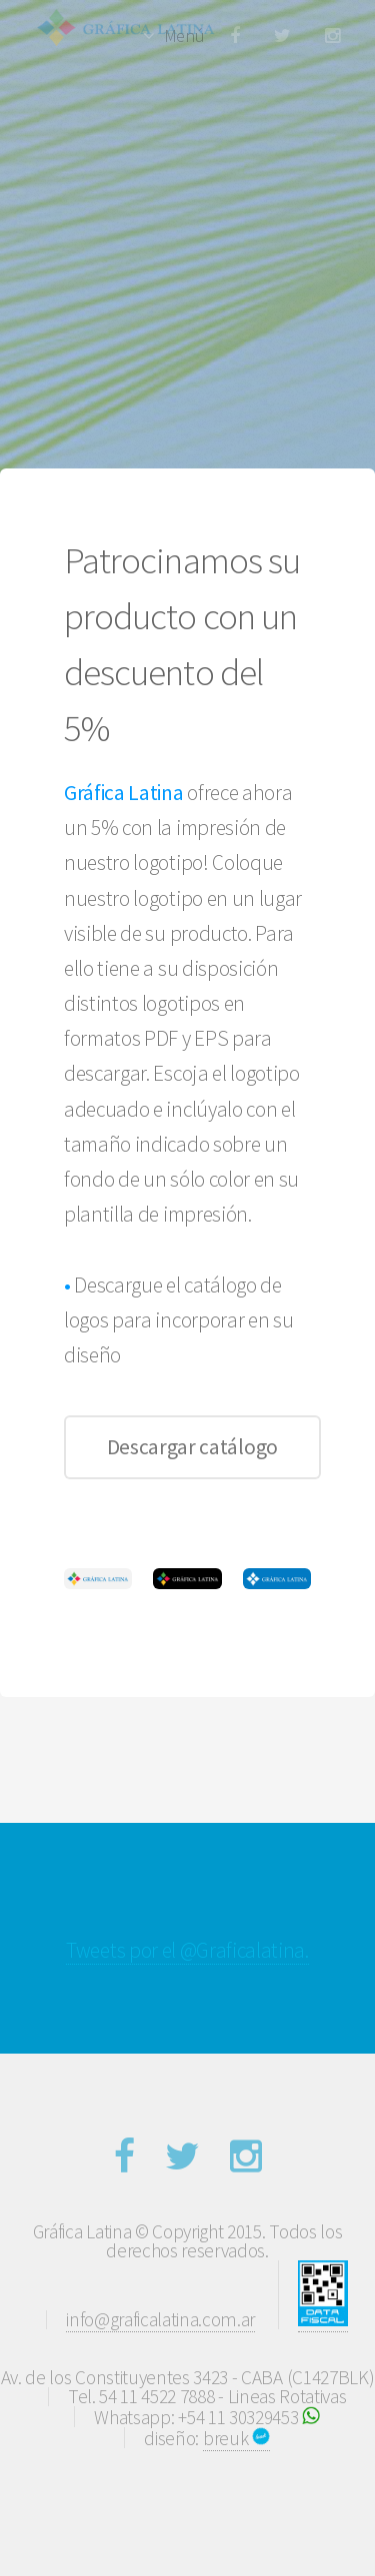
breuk (236, 2438)
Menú (184, 35)
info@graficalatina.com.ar (160, 2319)
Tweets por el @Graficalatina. (187, 1950)
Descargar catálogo (192, 1446)
